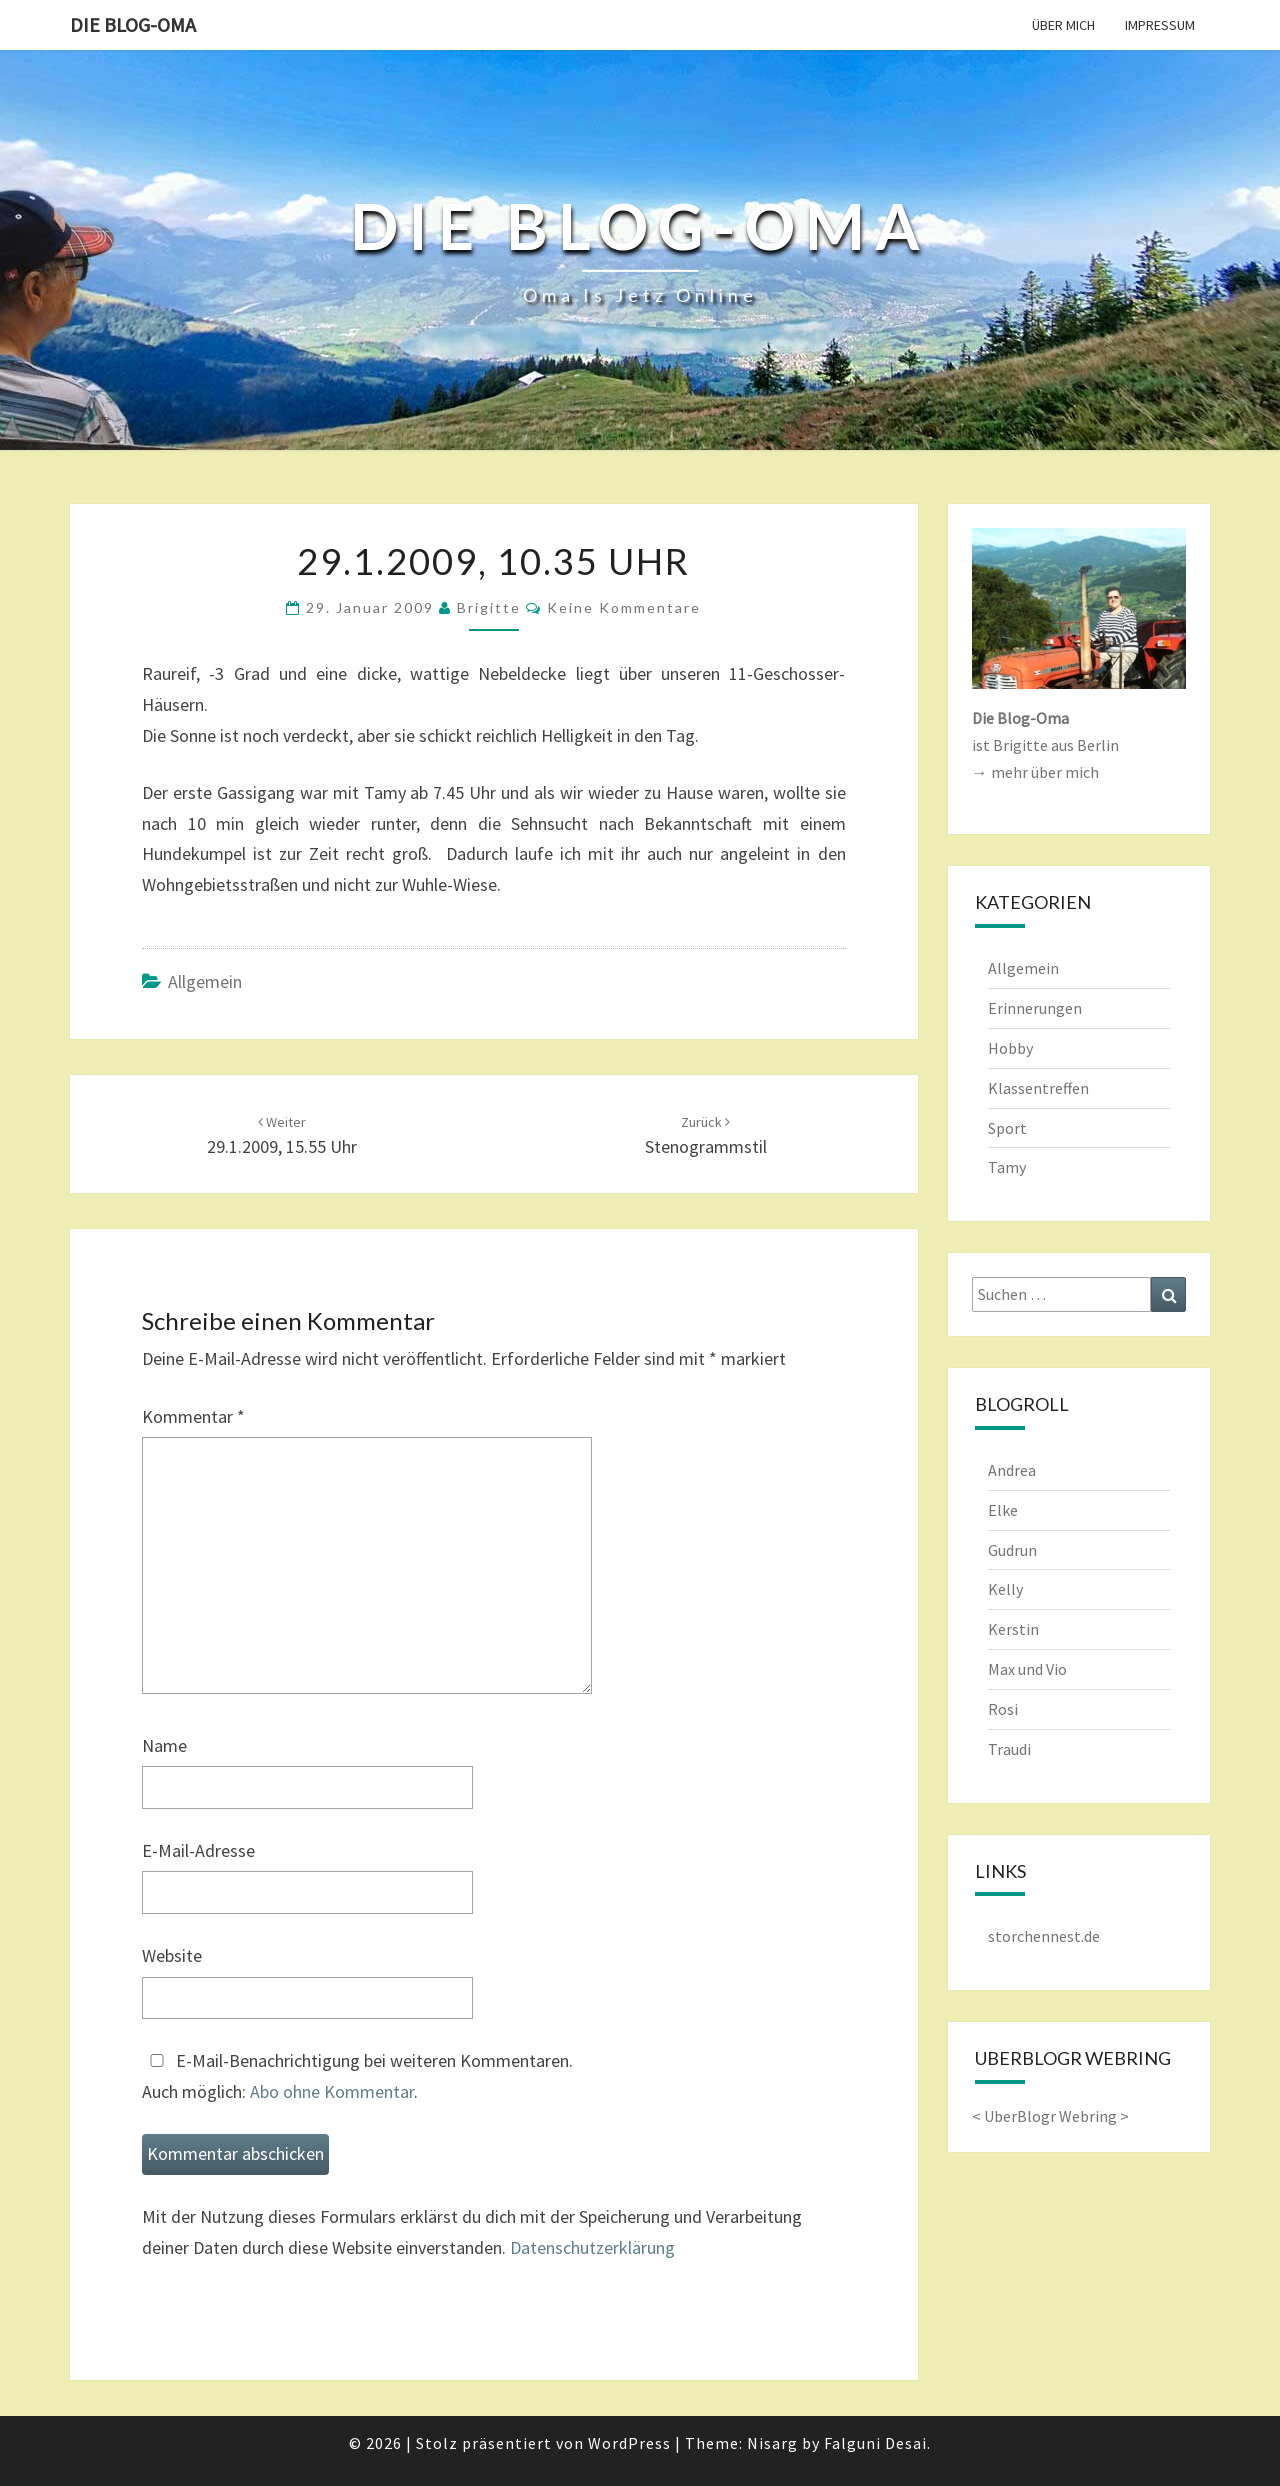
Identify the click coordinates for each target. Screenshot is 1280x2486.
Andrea (1012, 1470)
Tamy (1007, 1167)
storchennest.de (1044, 1936)
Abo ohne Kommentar (332, 2091)
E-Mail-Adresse (198, 1850)
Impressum (1160, 25)
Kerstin (1013, 1629)
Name (164, 1745)
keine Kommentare (624, 607)
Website (172, 1955)
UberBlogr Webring (1050, 2116)
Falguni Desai (875, 2443)
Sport (1007, 1128)
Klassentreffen (1038, 1088)
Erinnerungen (1035, 1008)
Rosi (1003, 1709)
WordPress (629, 2443)
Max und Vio (1027, 1669)
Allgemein (205, 981)
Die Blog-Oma (133, 24)
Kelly (1005, 1589)
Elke (1003, 1510)
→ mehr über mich (1035, 772)
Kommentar (193, 1416)
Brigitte (489, 607)
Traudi (1009, 1749)
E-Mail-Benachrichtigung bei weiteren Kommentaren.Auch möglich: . (357, 2076)
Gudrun (1012, 1550)
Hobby (1010, 1048)
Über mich (1063, 25)
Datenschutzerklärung (592, 2247)
